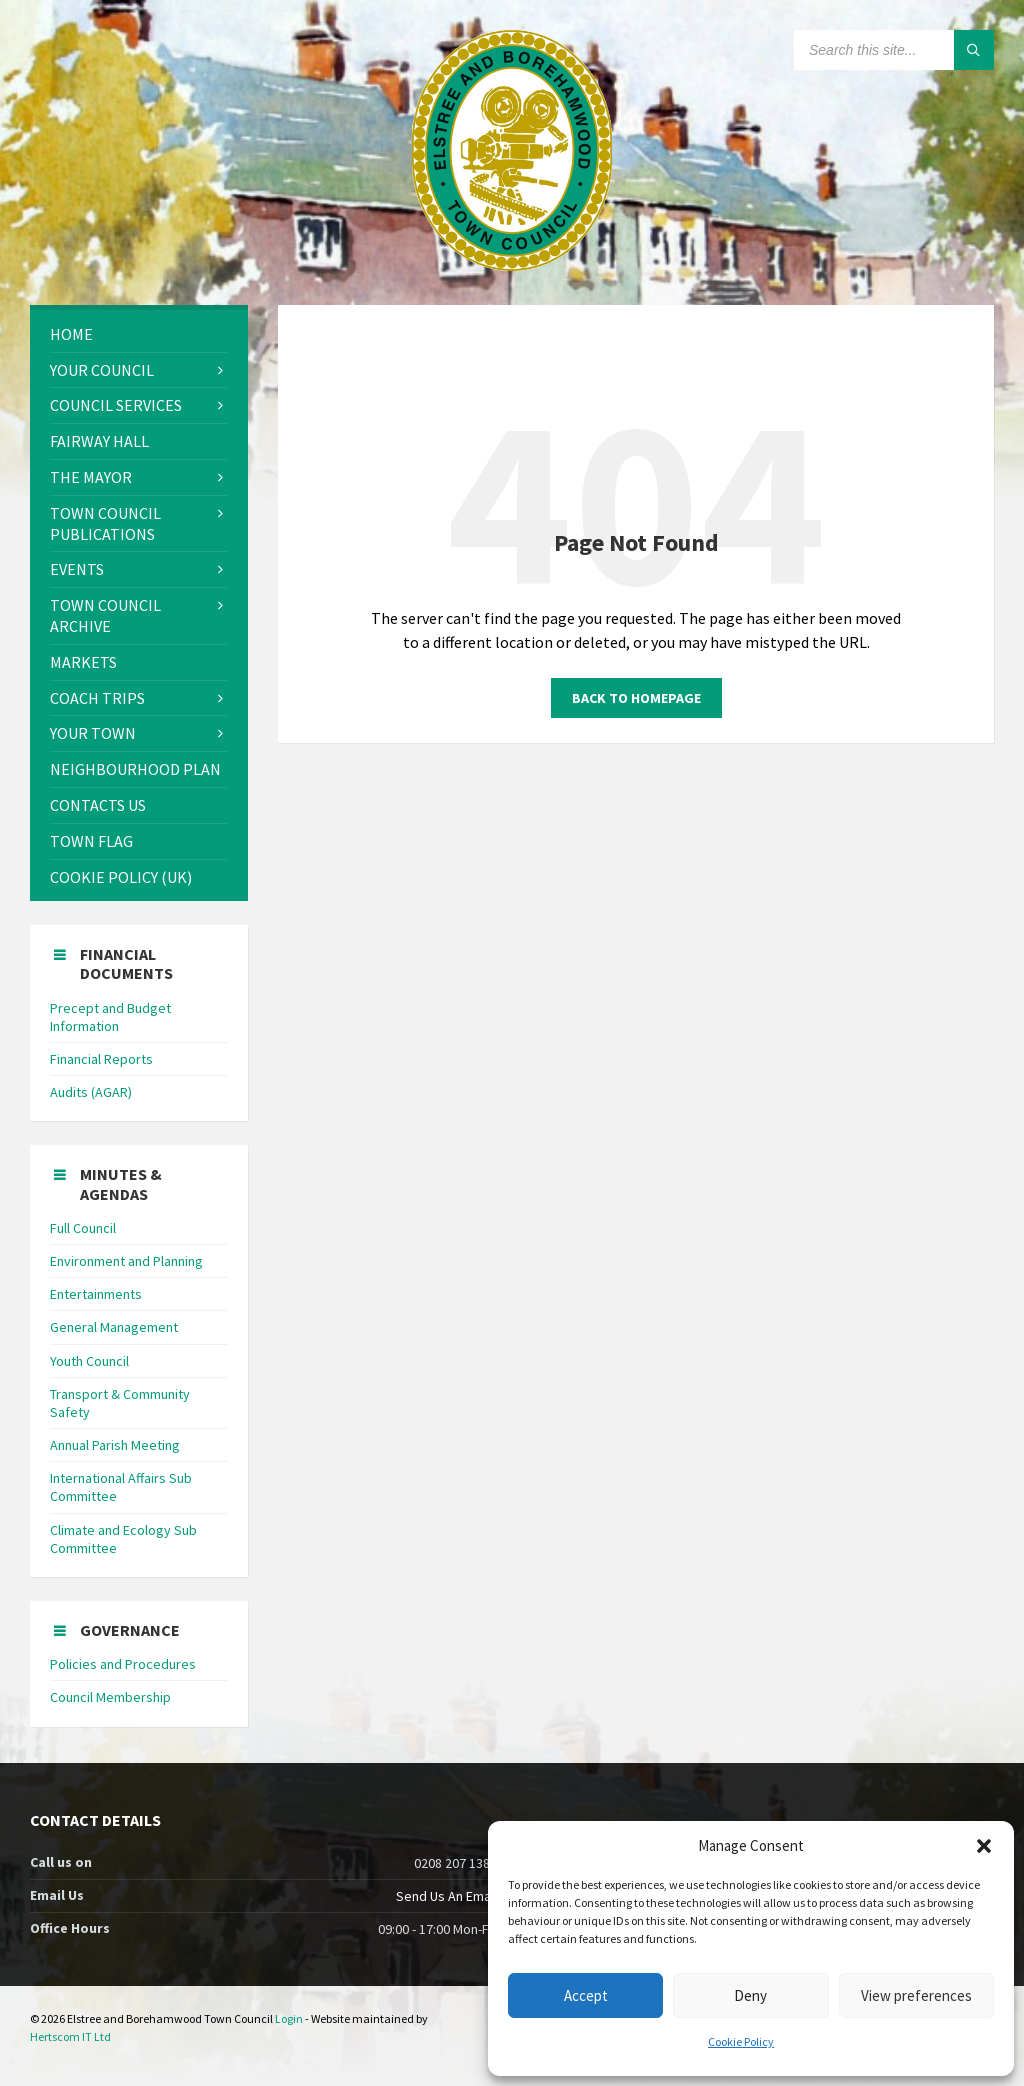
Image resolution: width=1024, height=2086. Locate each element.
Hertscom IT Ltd (70, 2036)
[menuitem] (139, 334)
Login (289, 2018)
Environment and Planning (126, 1261)
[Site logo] (512, 265)
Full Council (83, 1228)
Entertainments (96, 1294)
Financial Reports (101, 1059)
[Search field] (894, 50)
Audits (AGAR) (91, 1092)
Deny (750, 1995)
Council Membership (110, 1697)
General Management (114, 1327)
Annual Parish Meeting (115, 1445)
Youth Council (89, 1361)
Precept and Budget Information (110, 1017)
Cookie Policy (741, 2041)
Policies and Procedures (123, 1664)
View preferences (916, 1995)
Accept (586, 1995)
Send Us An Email (446, 1896)
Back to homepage (636, 698)
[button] (984, 1846)
